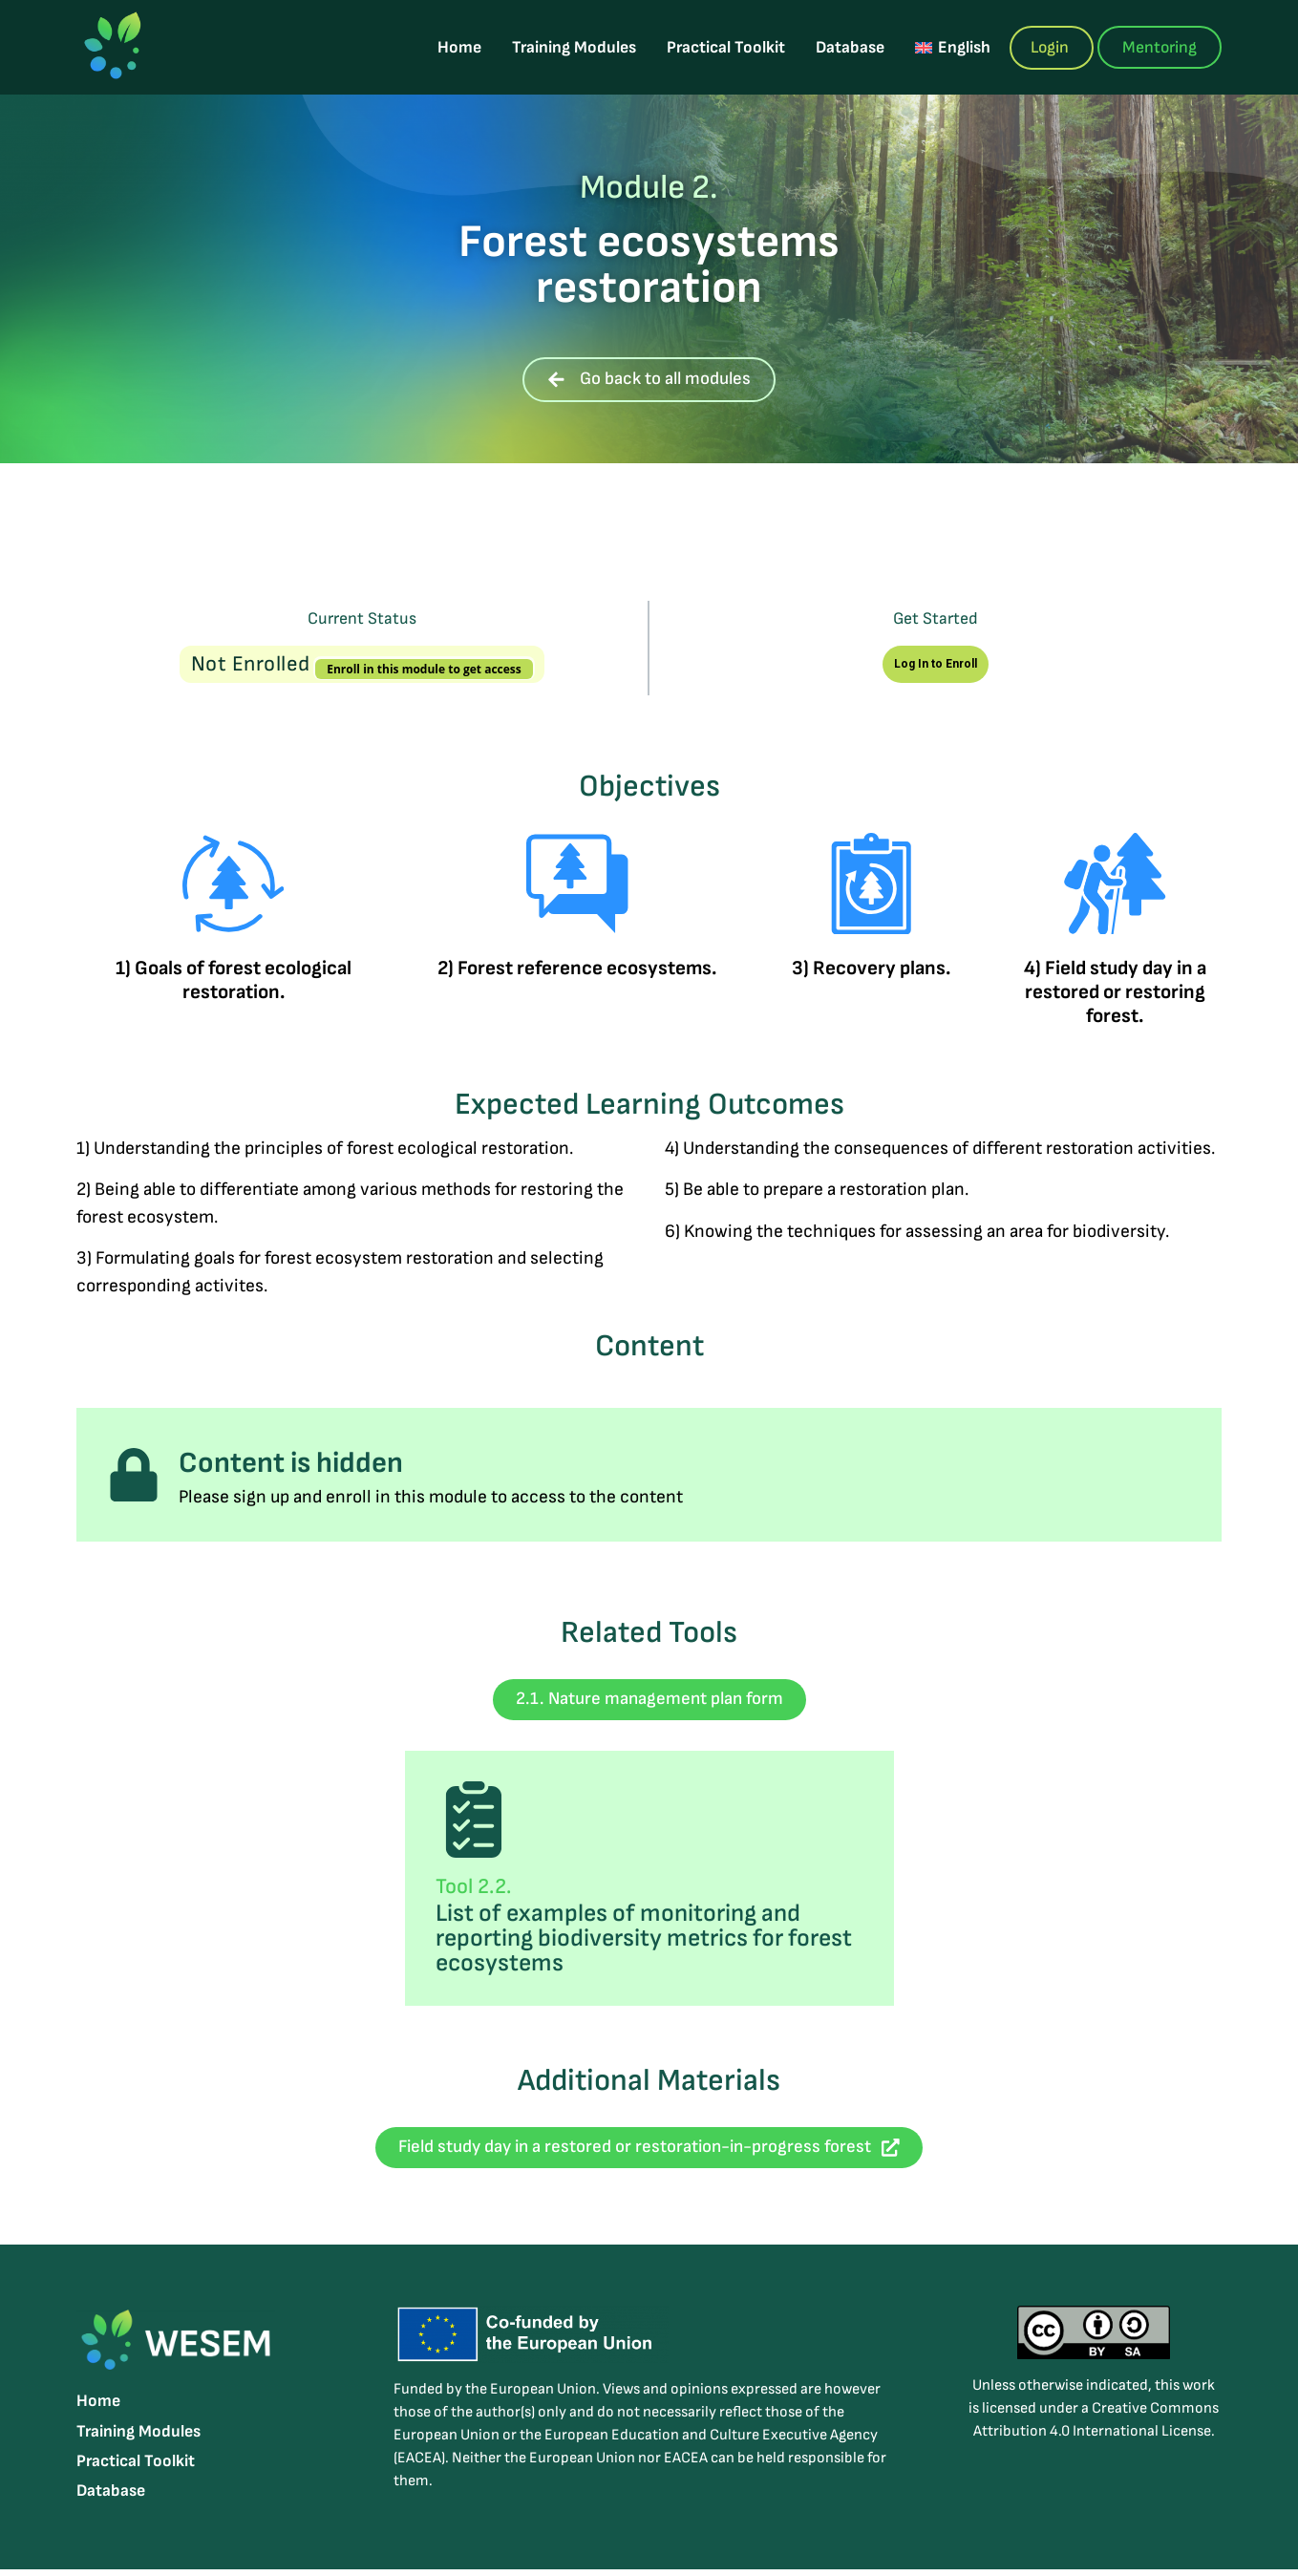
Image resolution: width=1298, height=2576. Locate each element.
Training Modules (579, 47)
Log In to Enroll (935, 664)
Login (1050, 47)
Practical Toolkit (730, 47)
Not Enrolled (253, 664)
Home (464, 47)
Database (854, 47)
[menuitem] (957, 46)
